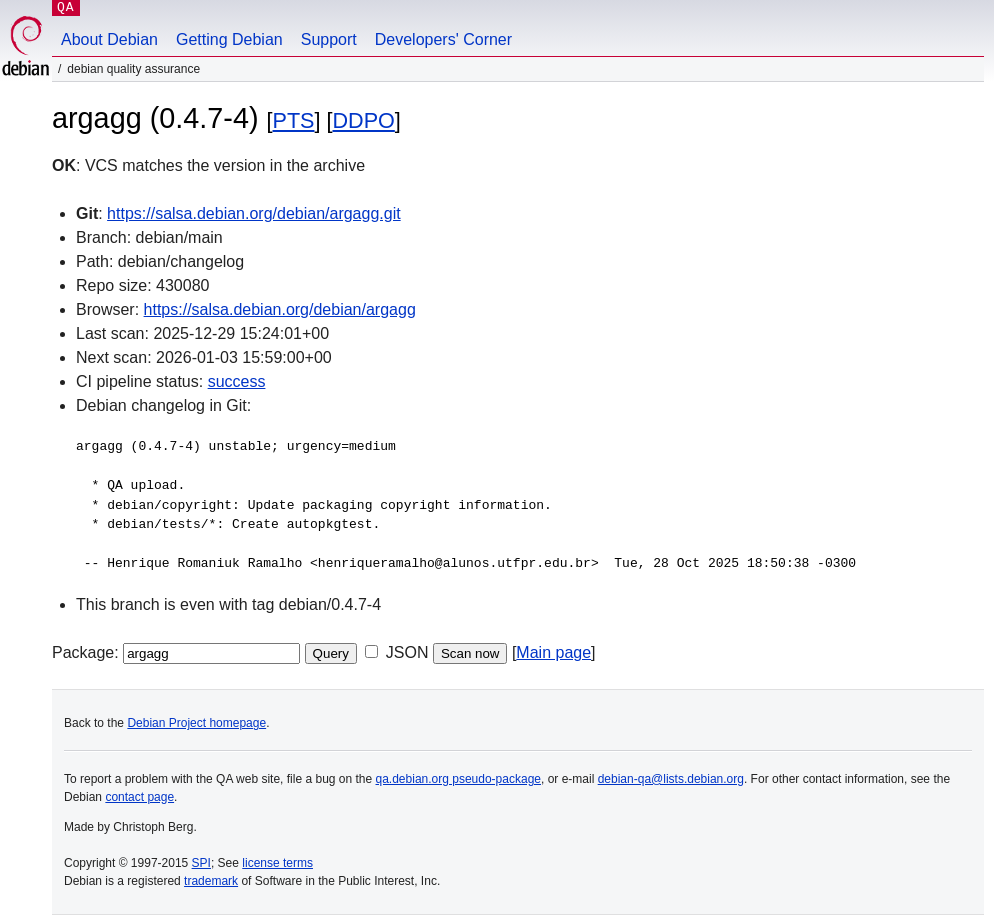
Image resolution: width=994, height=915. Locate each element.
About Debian (109, 39)
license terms (277, 863)
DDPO (363, 120)
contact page (139, 797)
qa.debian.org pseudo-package (458, 779)
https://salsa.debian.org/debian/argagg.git (254, 213)
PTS (294, 120)
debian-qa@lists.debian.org (671, 779)
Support (329, 39)
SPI (201, 863)
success (237, 381)
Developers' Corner (443, 39)
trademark (211, 881)
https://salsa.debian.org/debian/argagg (280, 309)
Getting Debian (229, 39)
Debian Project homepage (196, 723)
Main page (553, 652)
